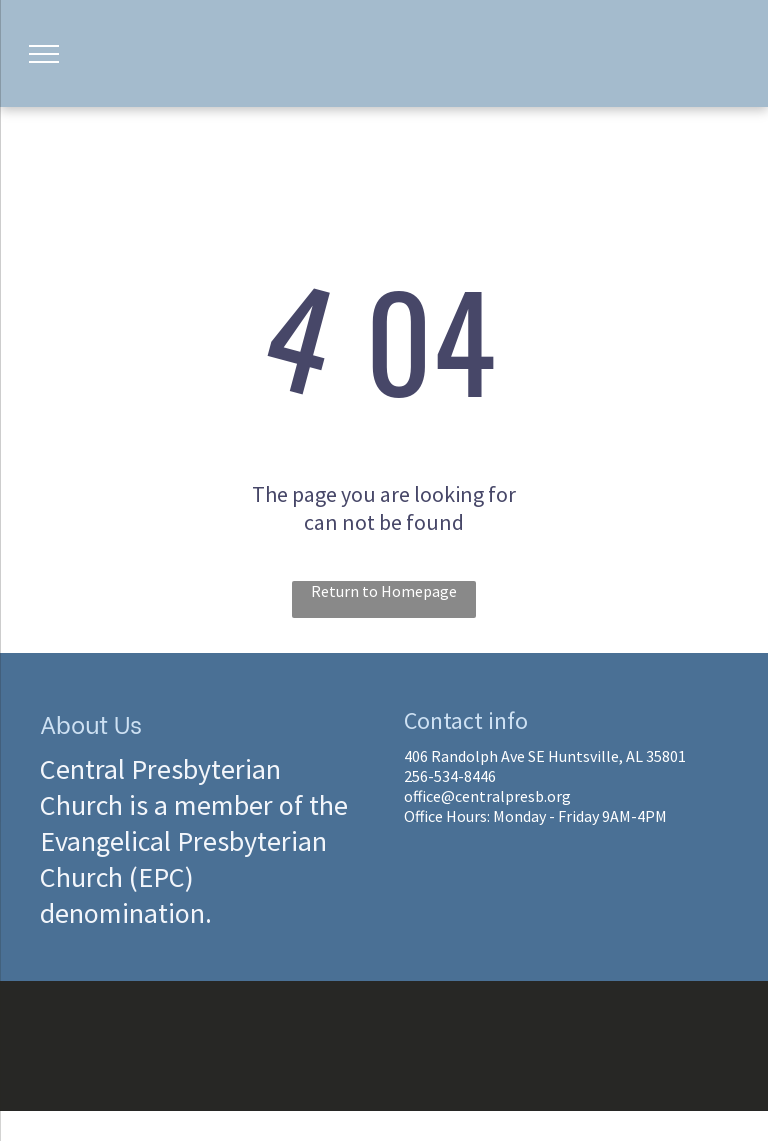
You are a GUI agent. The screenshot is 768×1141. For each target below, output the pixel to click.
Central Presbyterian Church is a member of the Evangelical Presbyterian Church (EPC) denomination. (194, 841)
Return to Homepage (384, 591)
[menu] (44, 54)
